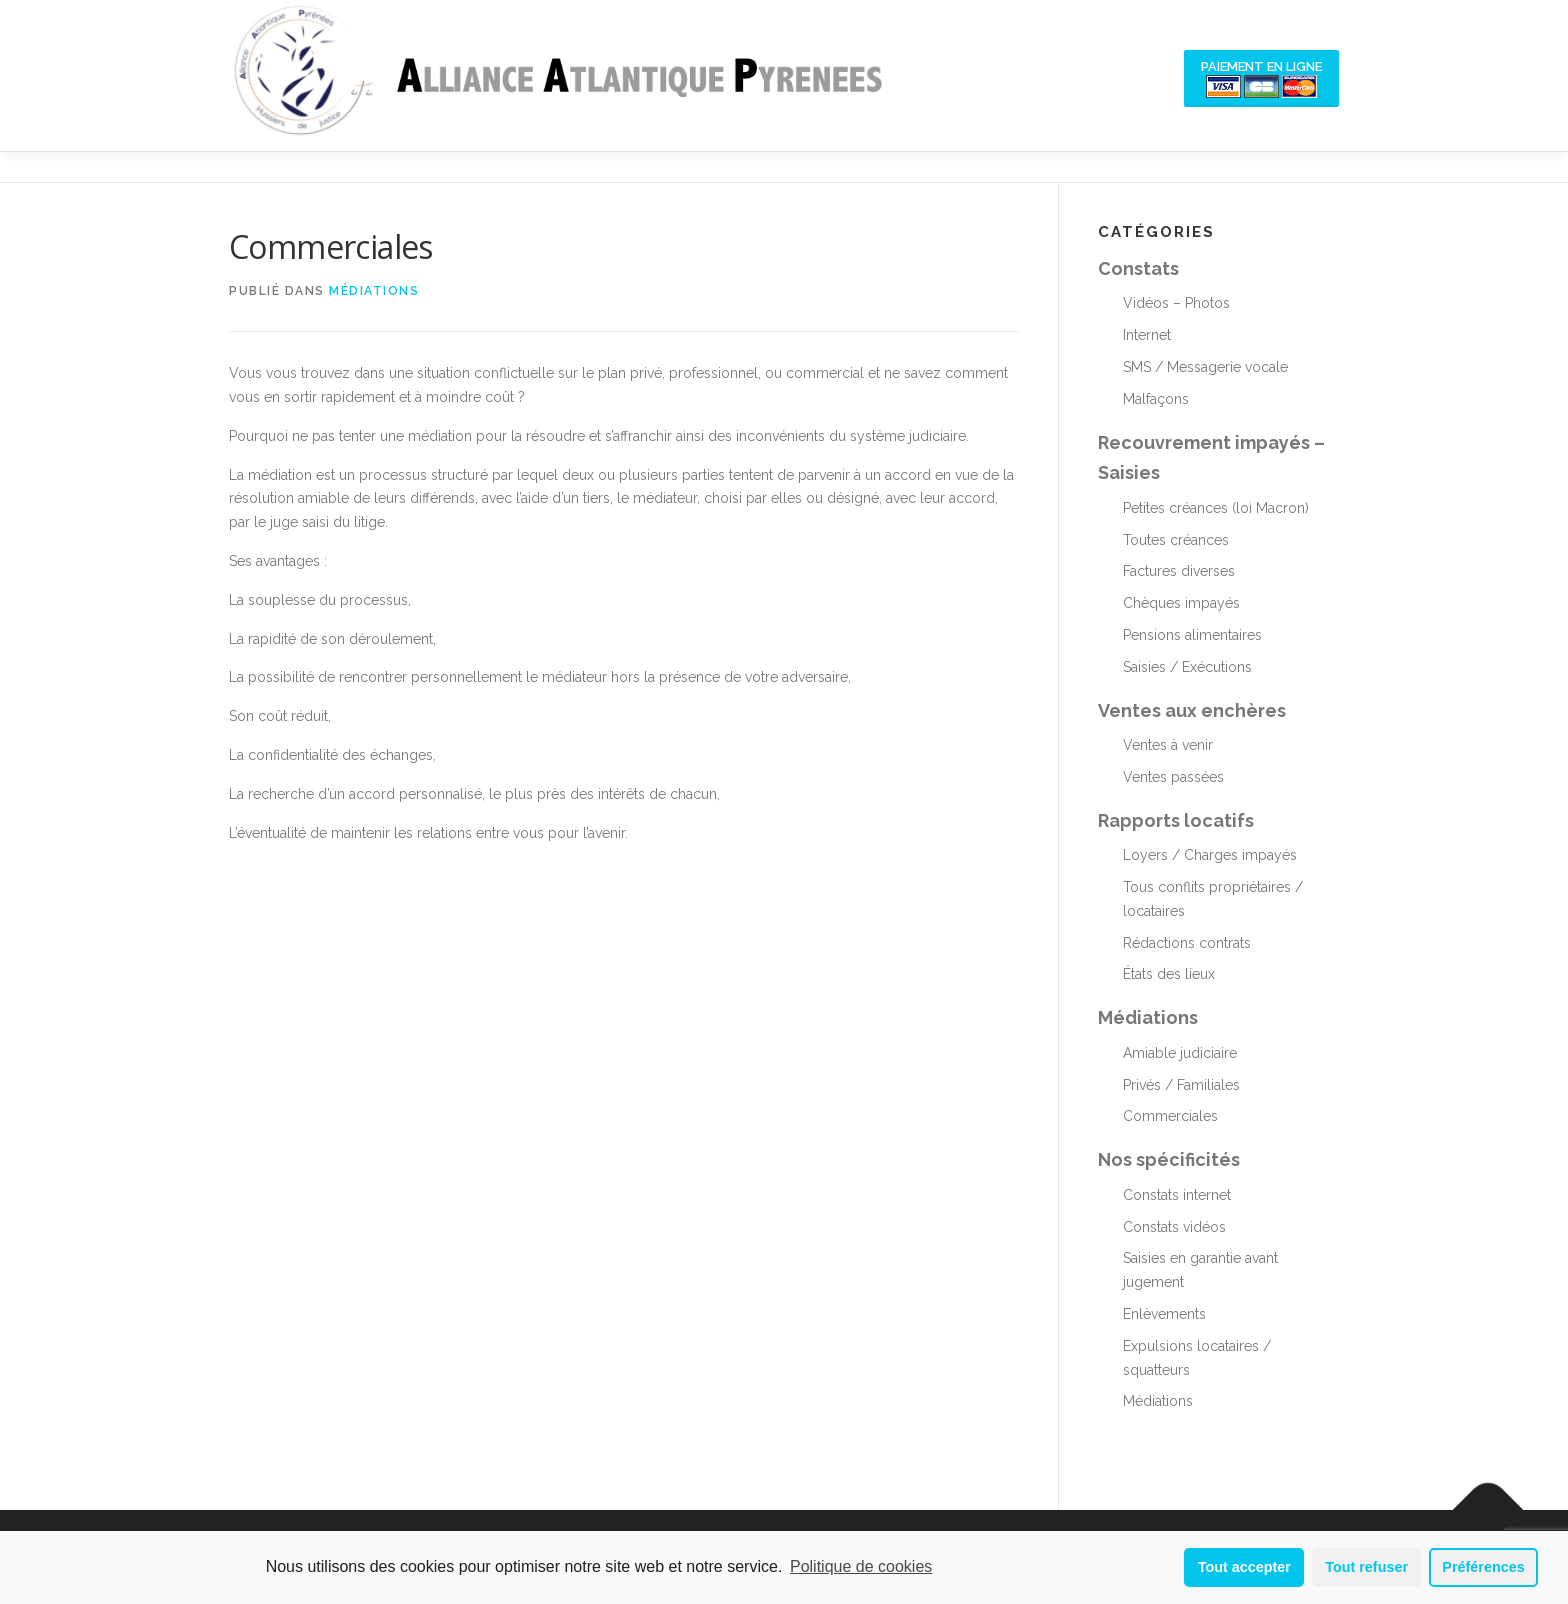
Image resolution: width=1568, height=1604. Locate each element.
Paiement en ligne (1261, 78)
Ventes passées (1173, 777)
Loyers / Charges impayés (1210, 855)
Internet (1147, 335)
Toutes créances (1176, 540)
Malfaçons (1156, 399)
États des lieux (1169, 974)
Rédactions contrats (1187, 943)
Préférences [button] (1483, 1567)
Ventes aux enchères (1192, 710)
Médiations (374, 291)
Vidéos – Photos (1176, 303)
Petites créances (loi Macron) (1216, 508)
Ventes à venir (1168, 745)
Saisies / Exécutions (1187, 667)
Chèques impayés (1181, 603)
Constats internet (1177, 1195)
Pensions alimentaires (1192, 635)
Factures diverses (1179, 571)
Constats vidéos (1174, 1227)
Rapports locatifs (1176, 820)
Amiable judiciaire (1180, 1053)
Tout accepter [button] (1244, 1567)
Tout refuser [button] (1366, 1567)
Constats (1138, 268)
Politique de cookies (861, 1566)
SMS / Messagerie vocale (1205, 367)
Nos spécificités (1169, 1159)
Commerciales (1170, 1116)
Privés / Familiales (1181, 1085)
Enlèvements (1164, 1314)
